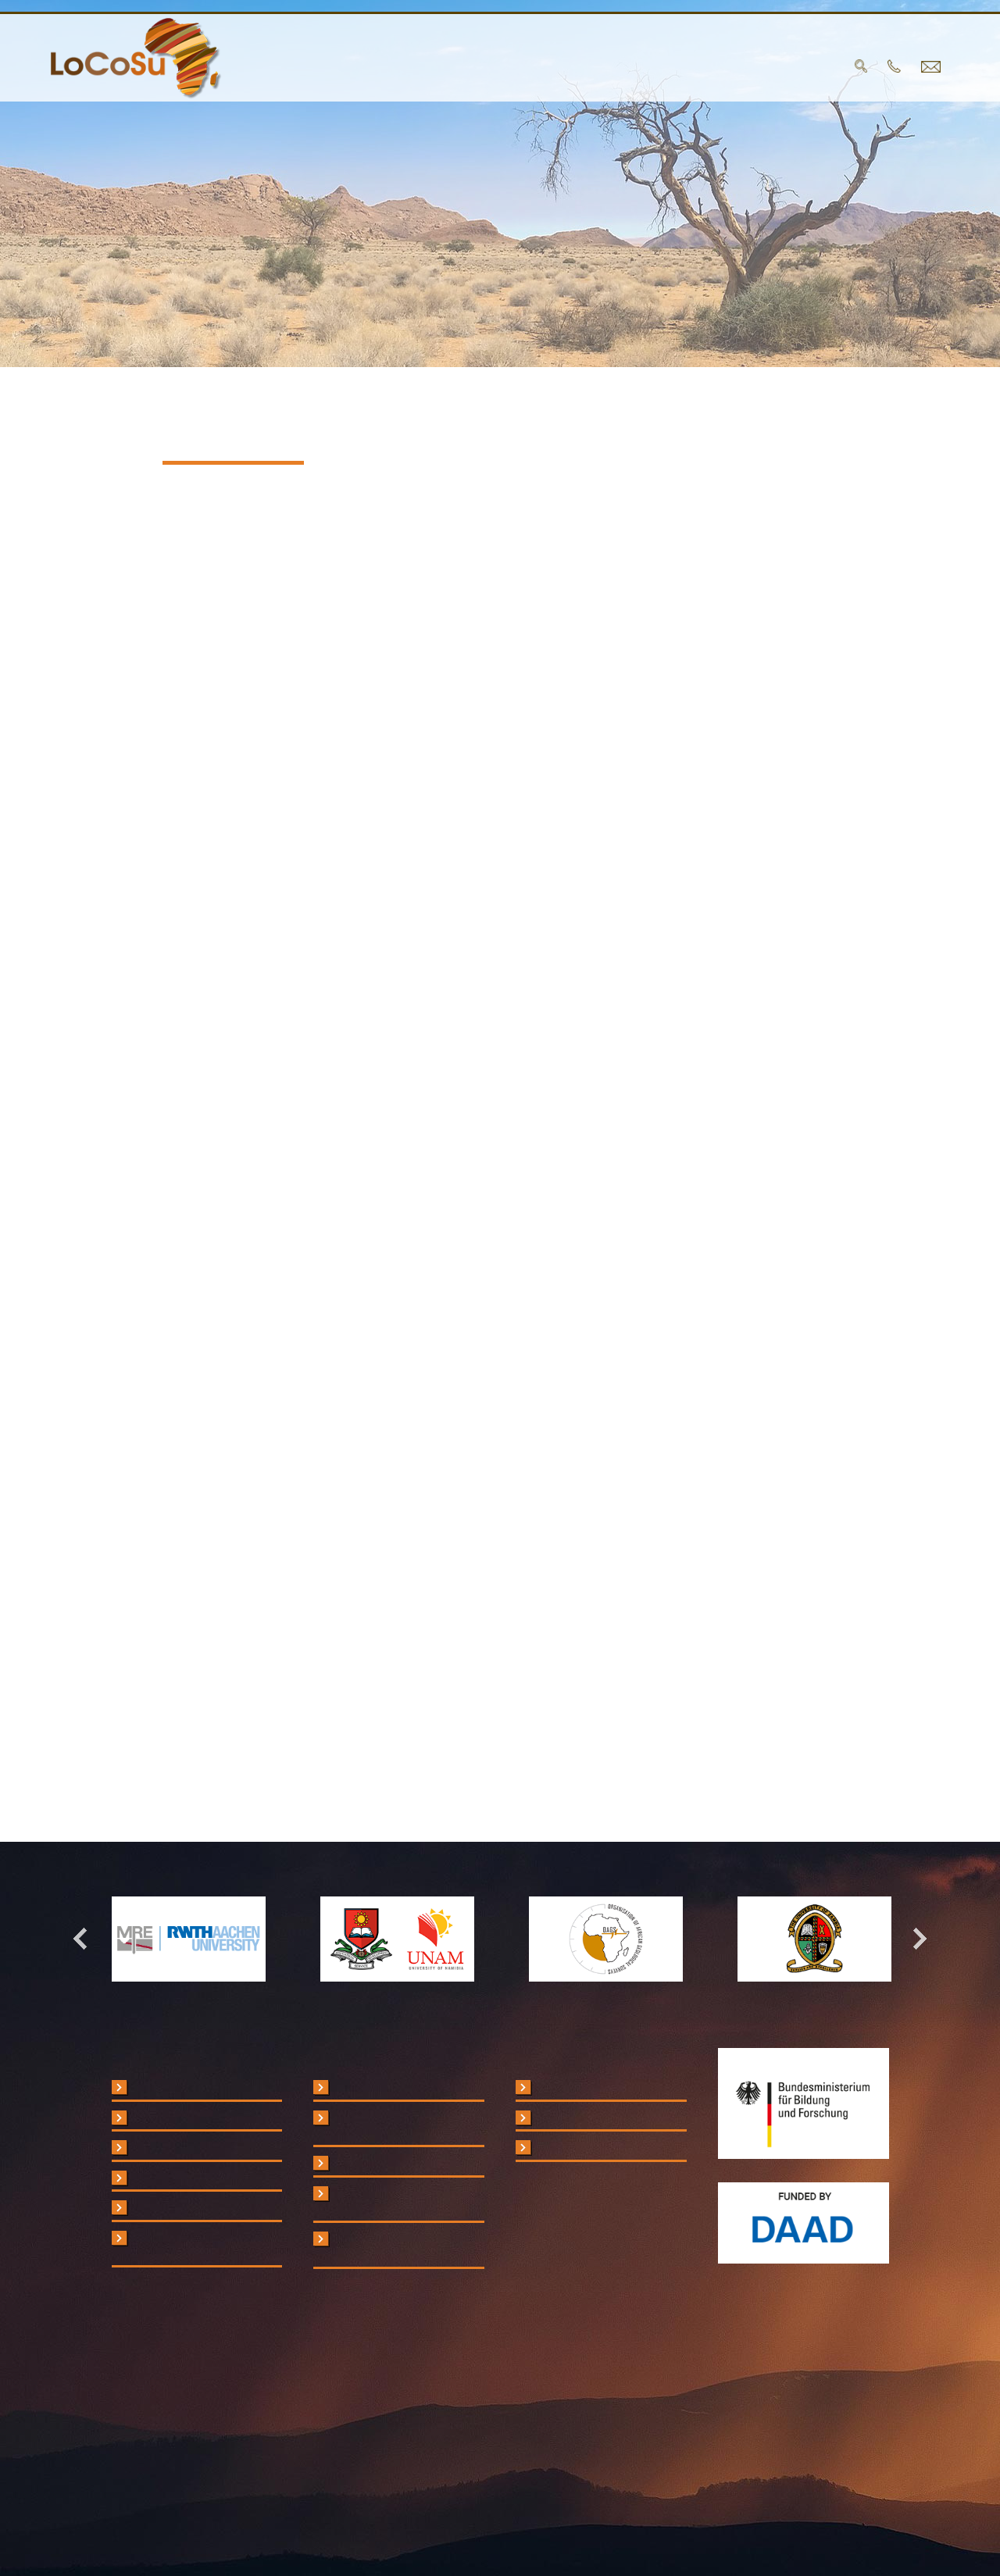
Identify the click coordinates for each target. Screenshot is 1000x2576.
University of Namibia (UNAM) (389, 2125)
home (297, 67)
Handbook (158, 2208)
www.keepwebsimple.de (312, 1743)
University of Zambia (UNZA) (407, 2164)
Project (369, 67)
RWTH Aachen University (398, 2088)
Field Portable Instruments (200, 2117)
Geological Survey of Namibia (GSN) (388, 2201)
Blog (657, 67)
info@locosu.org (242, 738)
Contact (730, 67)
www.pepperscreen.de (295, 1693)
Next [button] (912, 1939)
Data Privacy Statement (598, 2117)
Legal (550, 2088)
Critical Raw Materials (187, 2088)
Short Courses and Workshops (180, 2245)
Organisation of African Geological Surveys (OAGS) (405, 2247)
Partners (458, 67)
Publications (567, 67)
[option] (188, 1939)
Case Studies (166, 2178)
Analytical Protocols (183, 2148)
